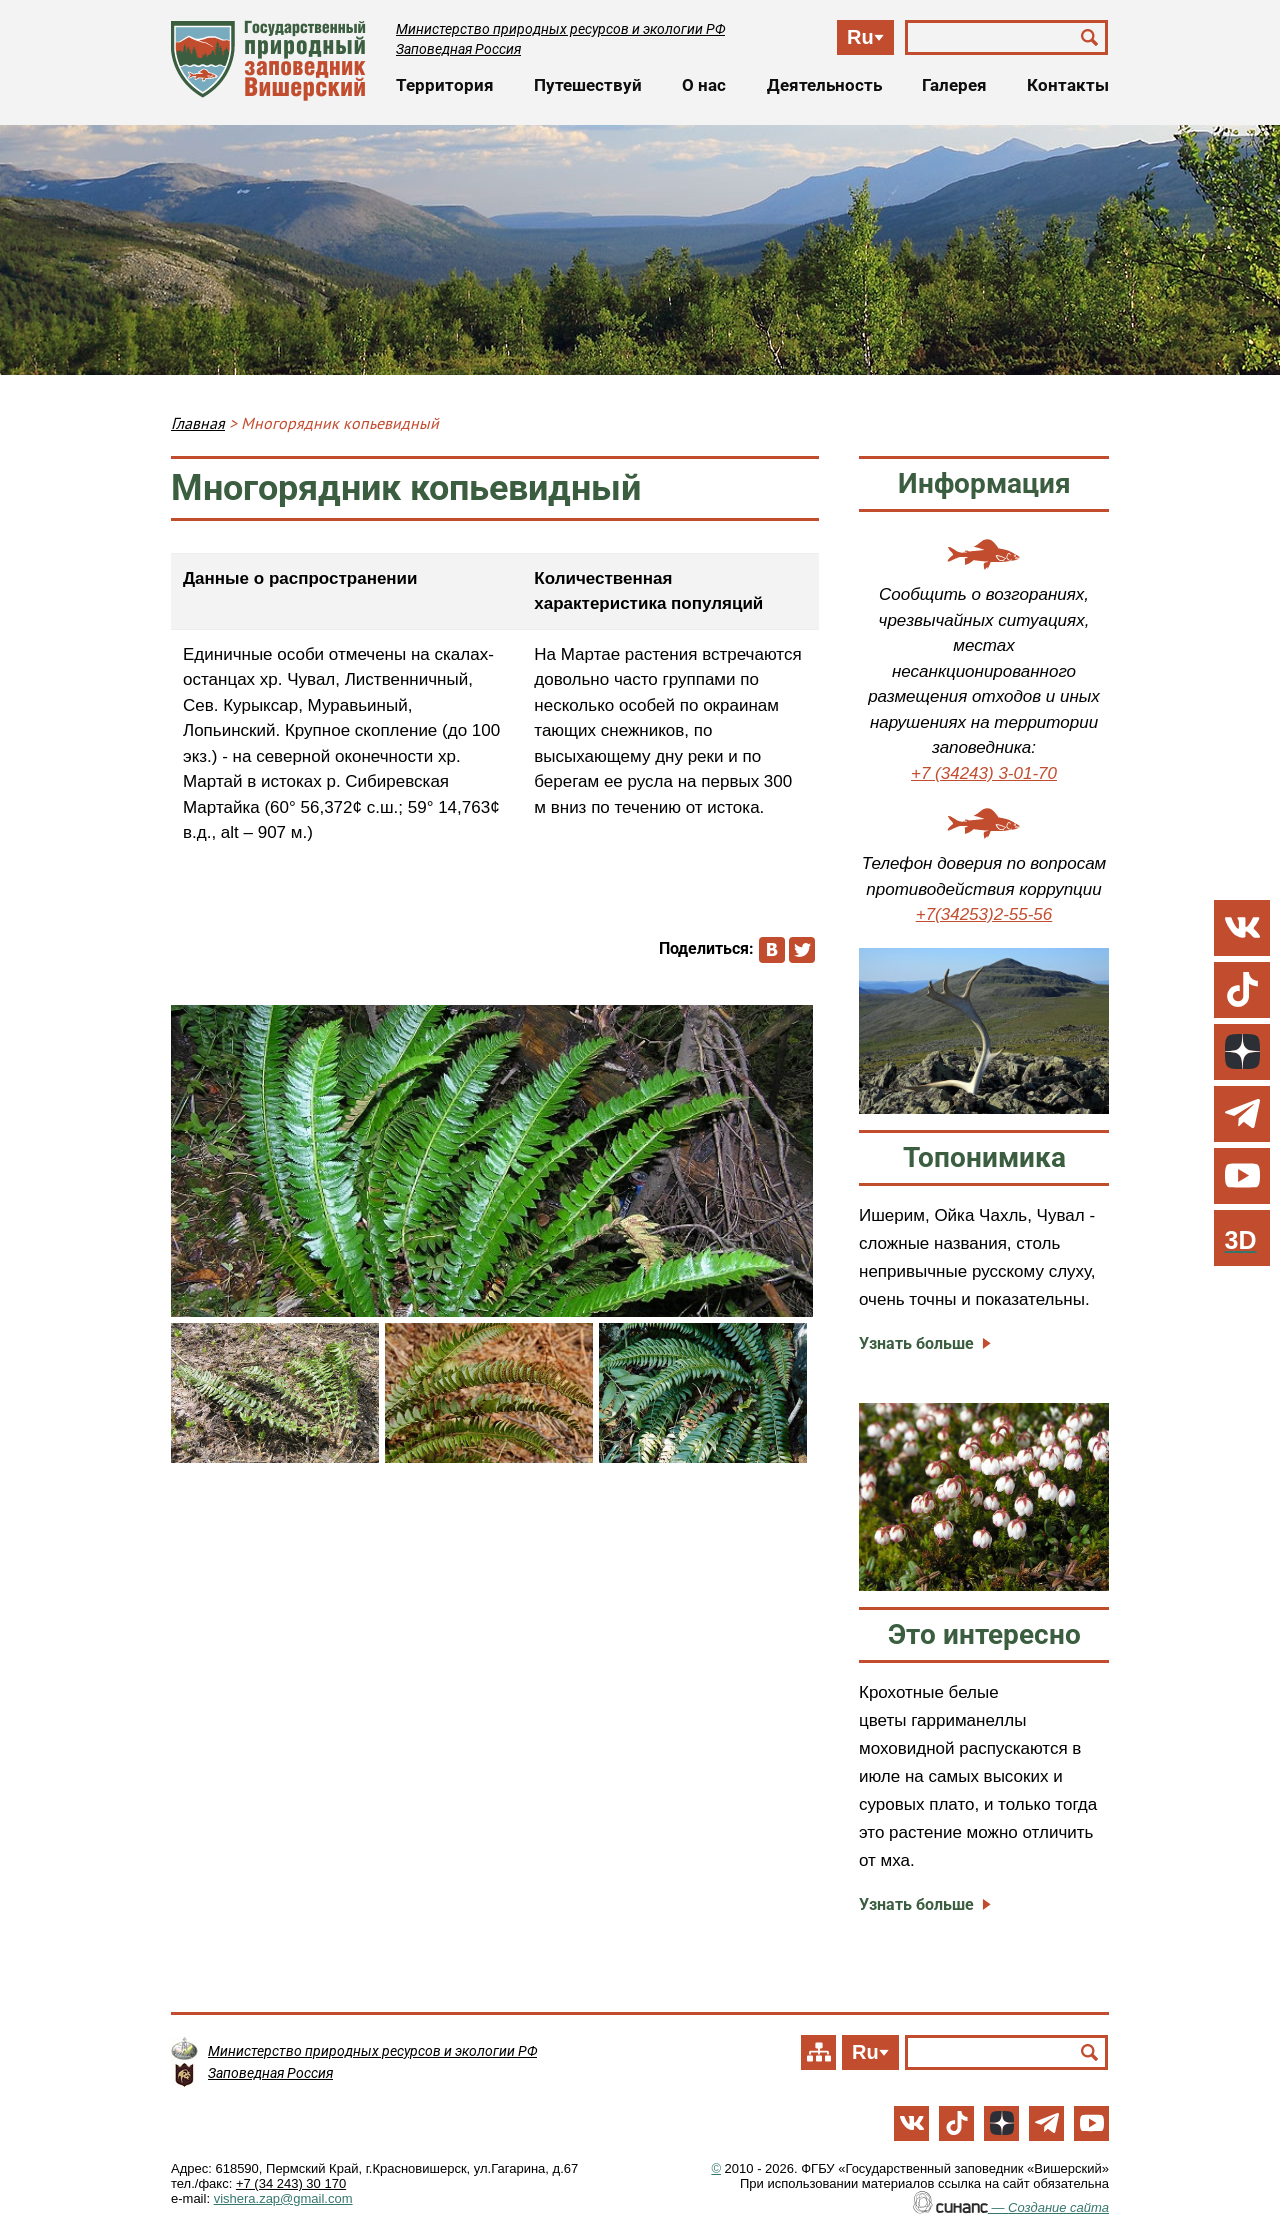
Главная (198, 423)
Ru (860, 37)
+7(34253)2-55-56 (984, 914)
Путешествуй (588, 85)
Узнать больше (916, 1343)
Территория (445, 85)
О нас (704, 85)
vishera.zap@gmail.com (283, 2198)
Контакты (1068, 85)
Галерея (954, 85)
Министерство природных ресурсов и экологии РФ (560, 29)
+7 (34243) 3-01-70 (984, 773)
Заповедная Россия (458, 49)
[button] (492, 1161)
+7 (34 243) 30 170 (291, 2183)
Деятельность (824, 85)
